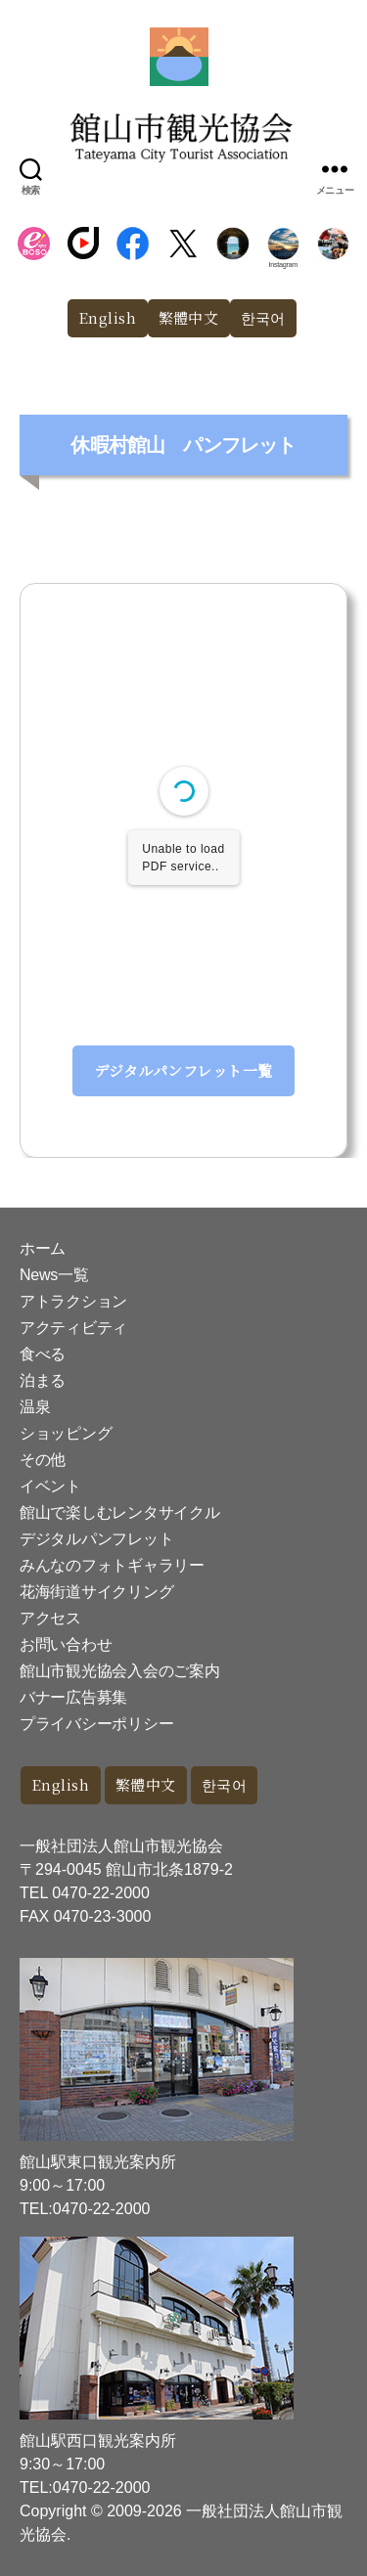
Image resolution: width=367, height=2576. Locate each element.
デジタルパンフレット (96, 1539)
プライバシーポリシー (96, 1723)
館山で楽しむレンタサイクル (120, 1512)
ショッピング (66, 1433)
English (107, 317)
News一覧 (54, 1274)
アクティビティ (73, 1327)
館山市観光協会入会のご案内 (120, 1671)
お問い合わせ (66, 1644)
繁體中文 (189, 317)
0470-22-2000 (101, 1893)
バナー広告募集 (73, 1697)
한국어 (264, 317)
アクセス (50, 1618)
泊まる (43, 1380)
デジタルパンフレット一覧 (183, 1070)
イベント (50, 1486)
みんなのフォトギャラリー (112, 1565)
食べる (43, 1354)
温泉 (35, 1407)
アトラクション (73, 1301)
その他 (43, 1459)
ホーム (43, 1248)
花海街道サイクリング (96, 1591)
